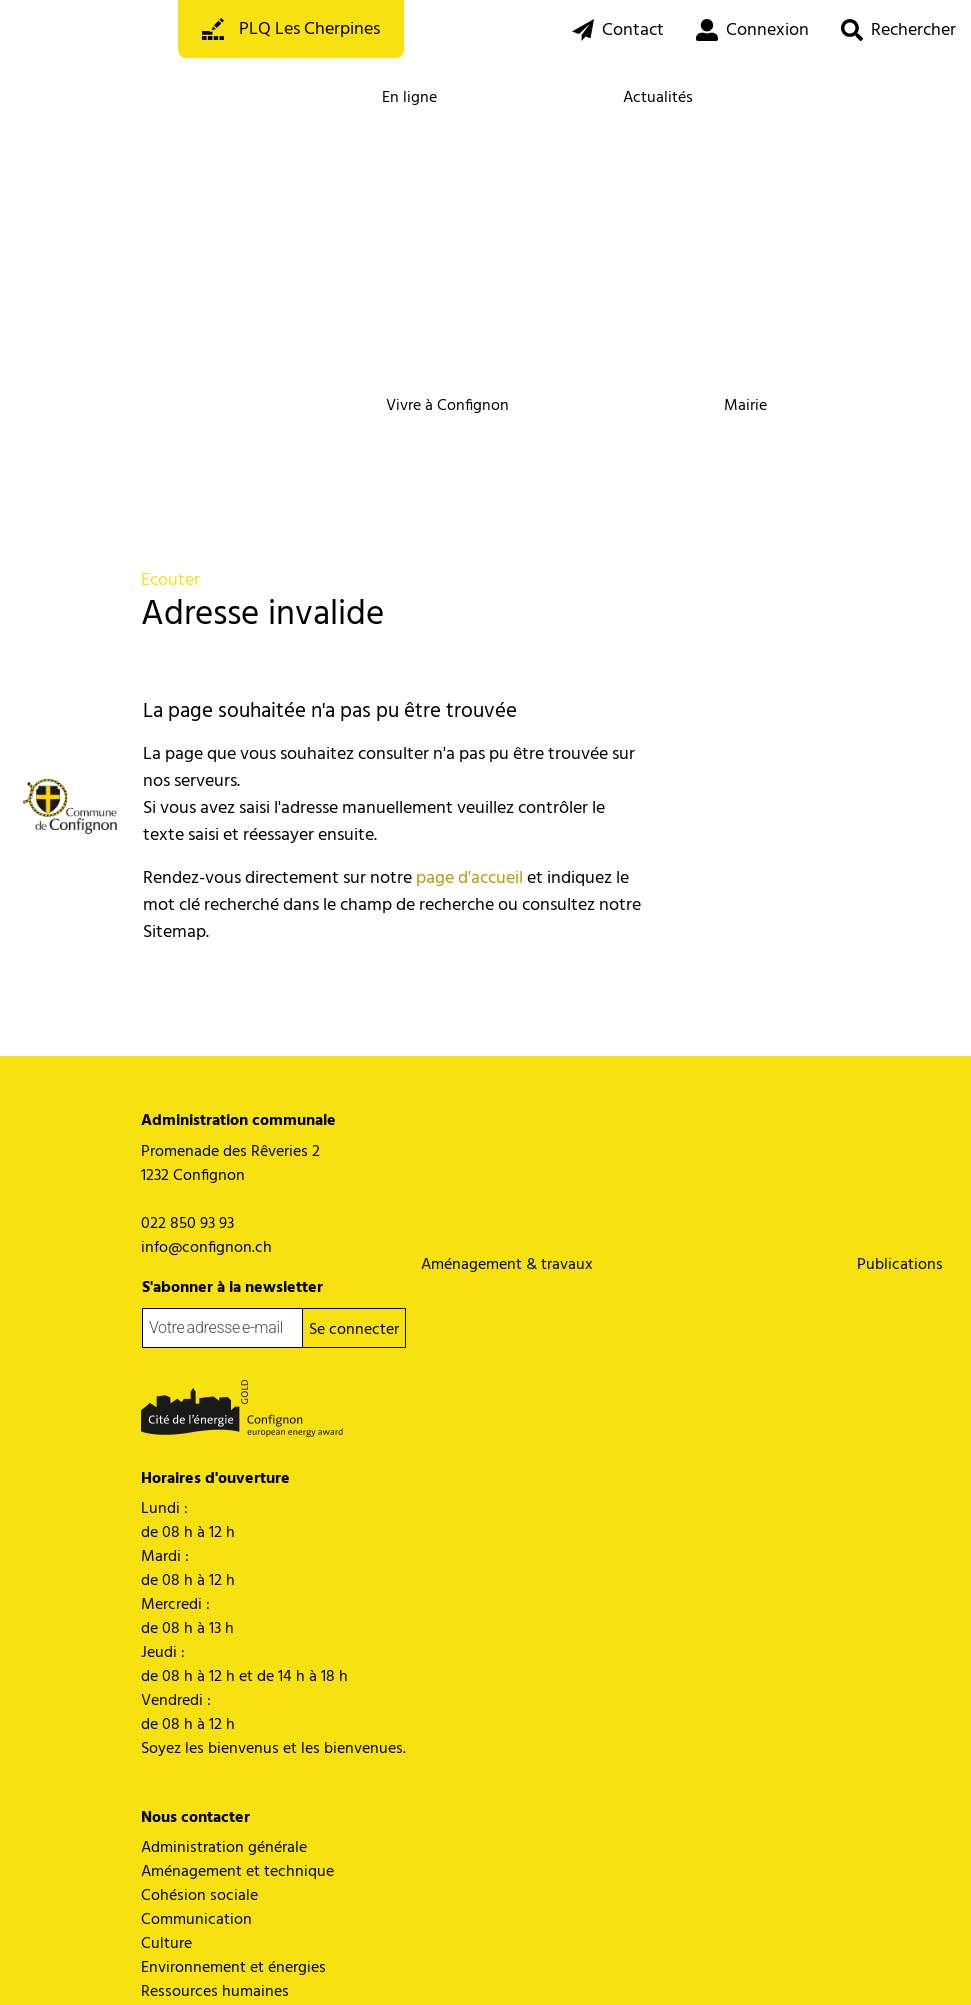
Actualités (658, 98)
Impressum (383, 1963)
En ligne (409, 98)
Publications (900, 1265)
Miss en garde (307, 1963)
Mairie (745, 406)
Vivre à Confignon (447, 406)
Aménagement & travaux (507, 1265)
